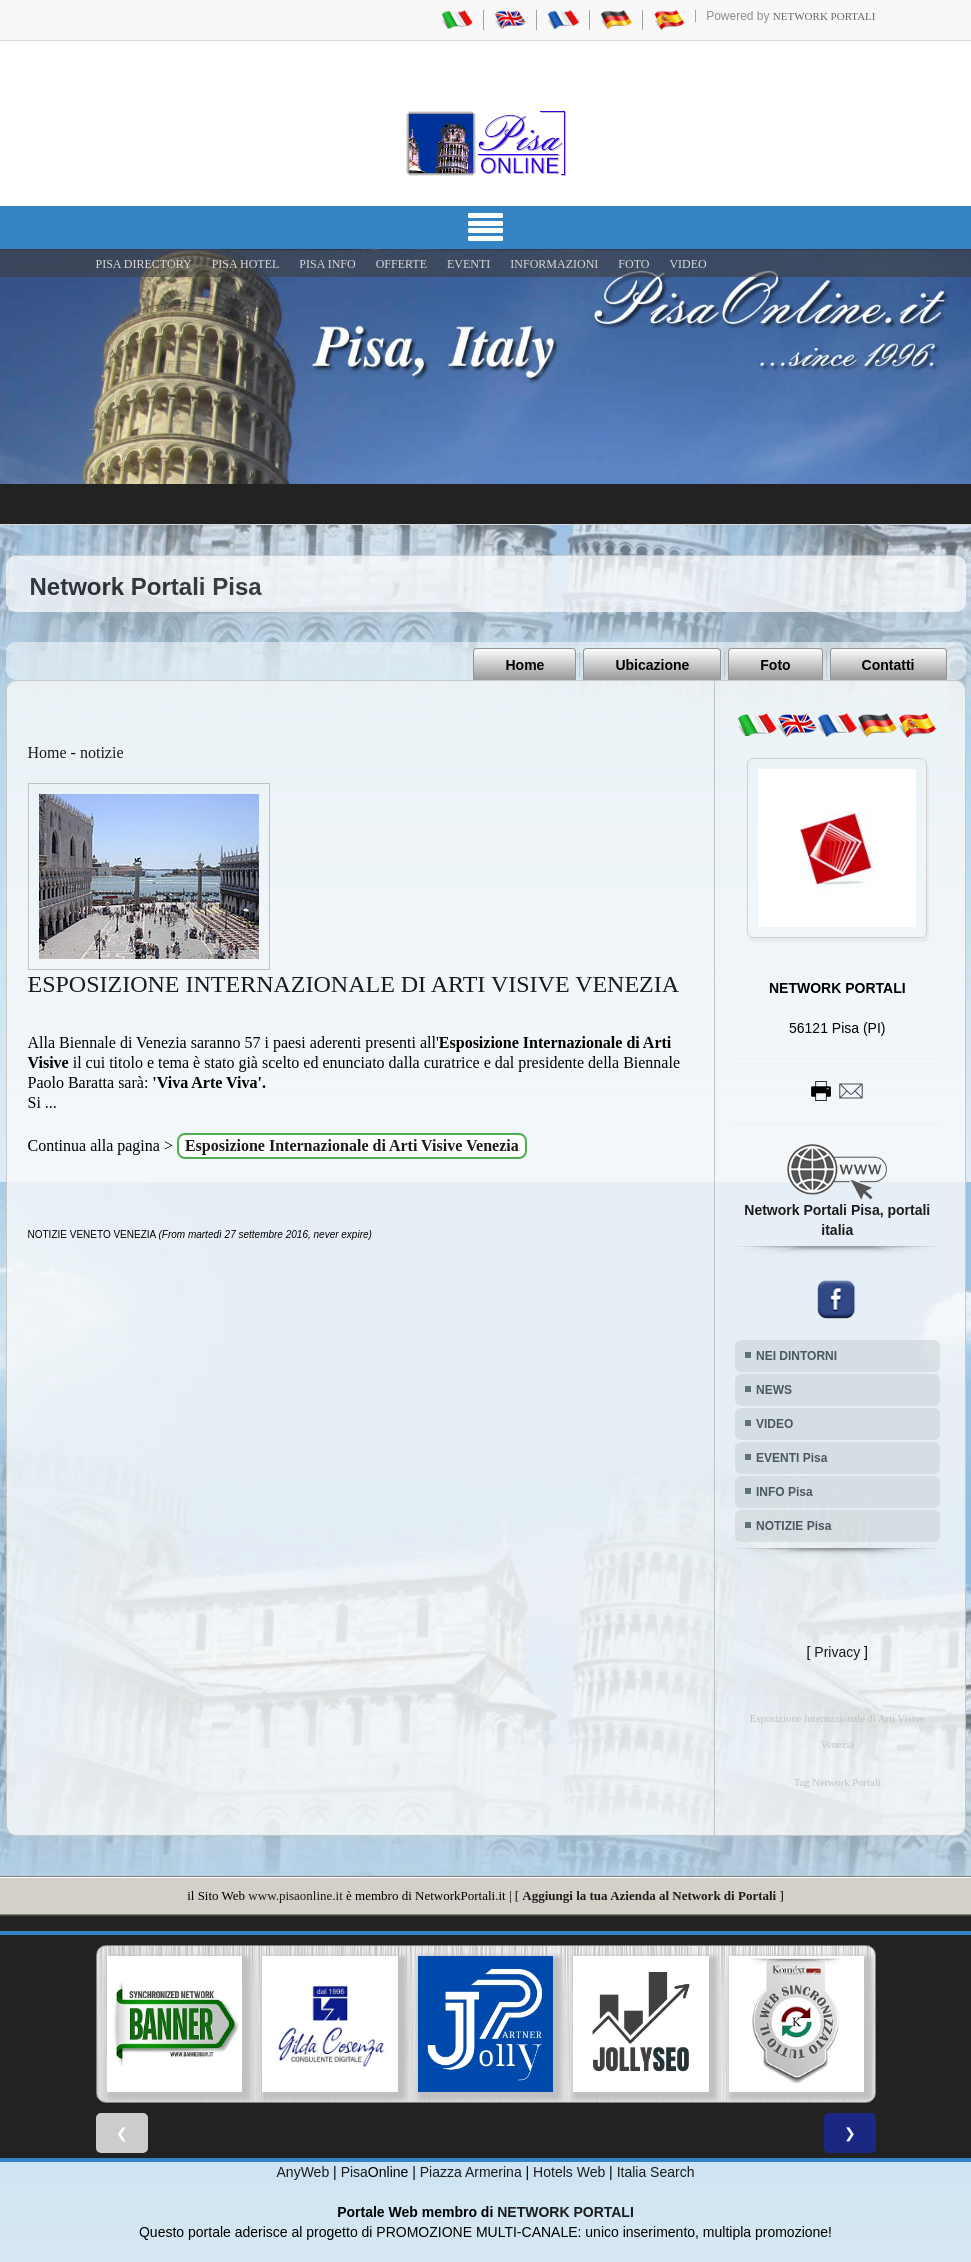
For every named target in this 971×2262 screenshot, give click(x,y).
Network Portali (824, 16)
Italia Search (656, 2172)
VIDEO (687, 264)
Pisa (354, 2172)
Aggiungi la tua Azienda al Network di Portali (649, 1895)
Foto (775, 665)
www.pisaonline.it (295, 1895)
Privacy (837, 1652)
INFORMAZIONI (554, 264)
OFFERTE (401, 264)
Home (524, 665)
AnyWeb (303, 2172)
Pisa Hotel (246, 264)
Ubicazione (652, 665)
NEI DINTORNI (796, 1356)
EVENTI (468, 264)
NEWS (774, 1390)
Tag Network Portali (837, 1782)
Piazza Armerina (471, 2172)
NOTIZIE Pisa (793, 1526)
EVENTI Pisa (791, 1458)
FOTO (633, 264)
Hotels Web (569, 2172)
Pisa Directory (144, 264)
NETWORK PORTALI (565, 2212)
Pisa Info (327, 264)
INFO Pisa (784, 1492)
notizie (102, 752)
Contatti (888, 665)
